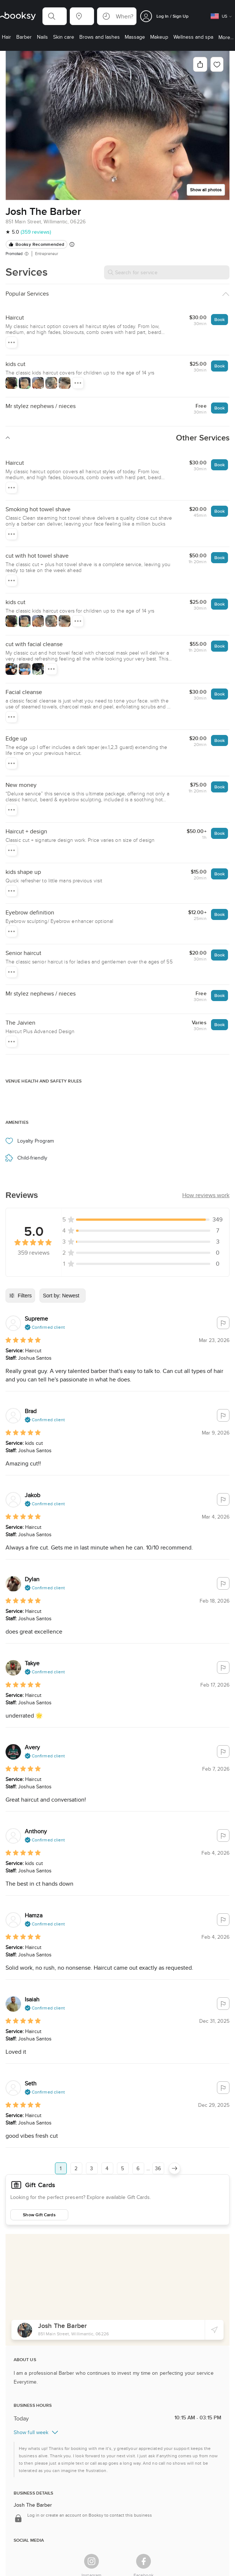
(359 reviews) (36, 232)
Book (219, 319)
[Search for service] (166, 272)
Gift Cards (40, 2185)
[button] (54, 16)
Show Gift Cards (39, 2214)
